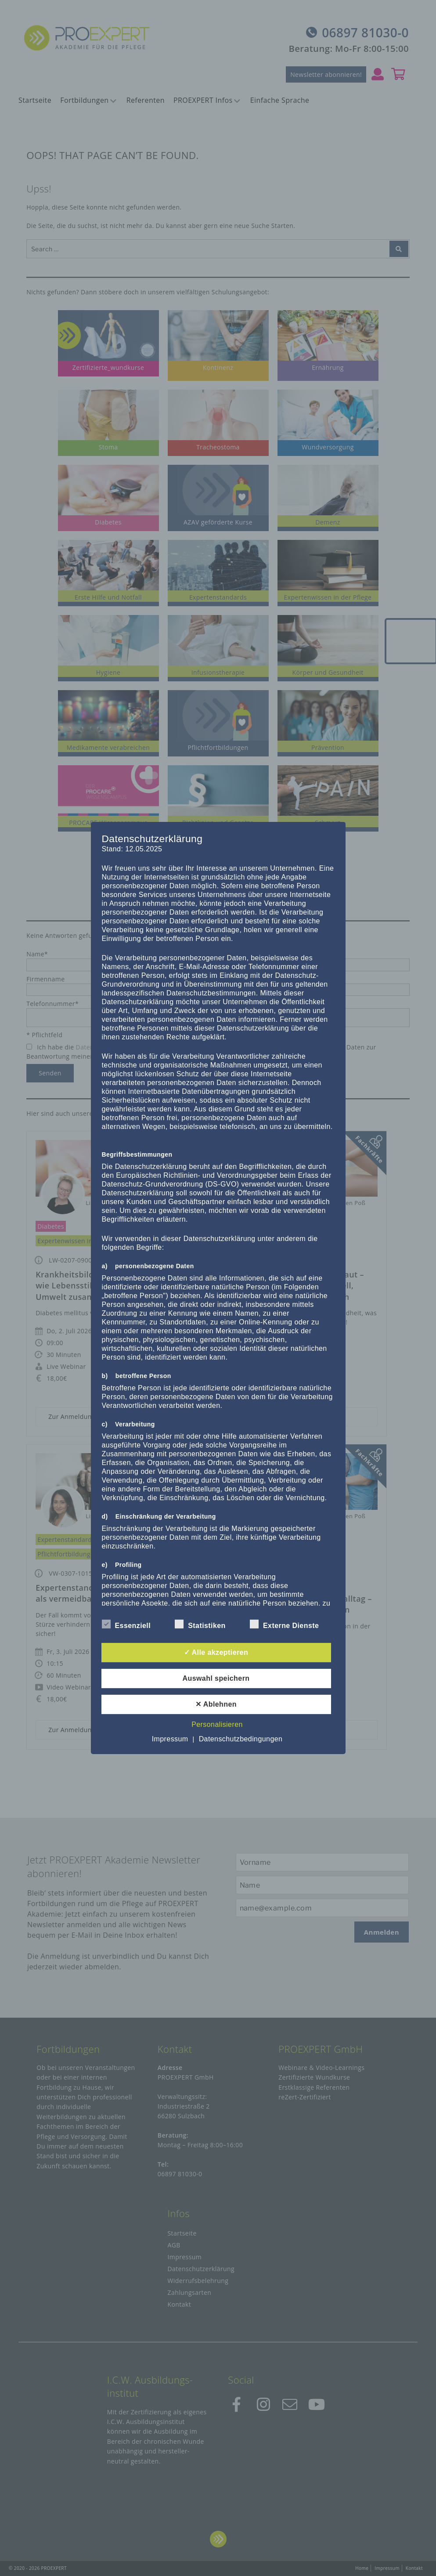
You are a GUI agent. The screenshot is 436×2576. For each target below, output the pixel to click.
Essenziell (126, 1624)
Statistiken (200, 1624)
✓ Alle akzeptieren (216, 1652)
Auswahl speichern (216, 1678)
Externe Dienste (284, 1624)
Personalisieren (217, 1724)
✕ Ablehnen (216, 1704)
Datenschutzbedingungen (241, 1739)
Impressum (170, 1739)
